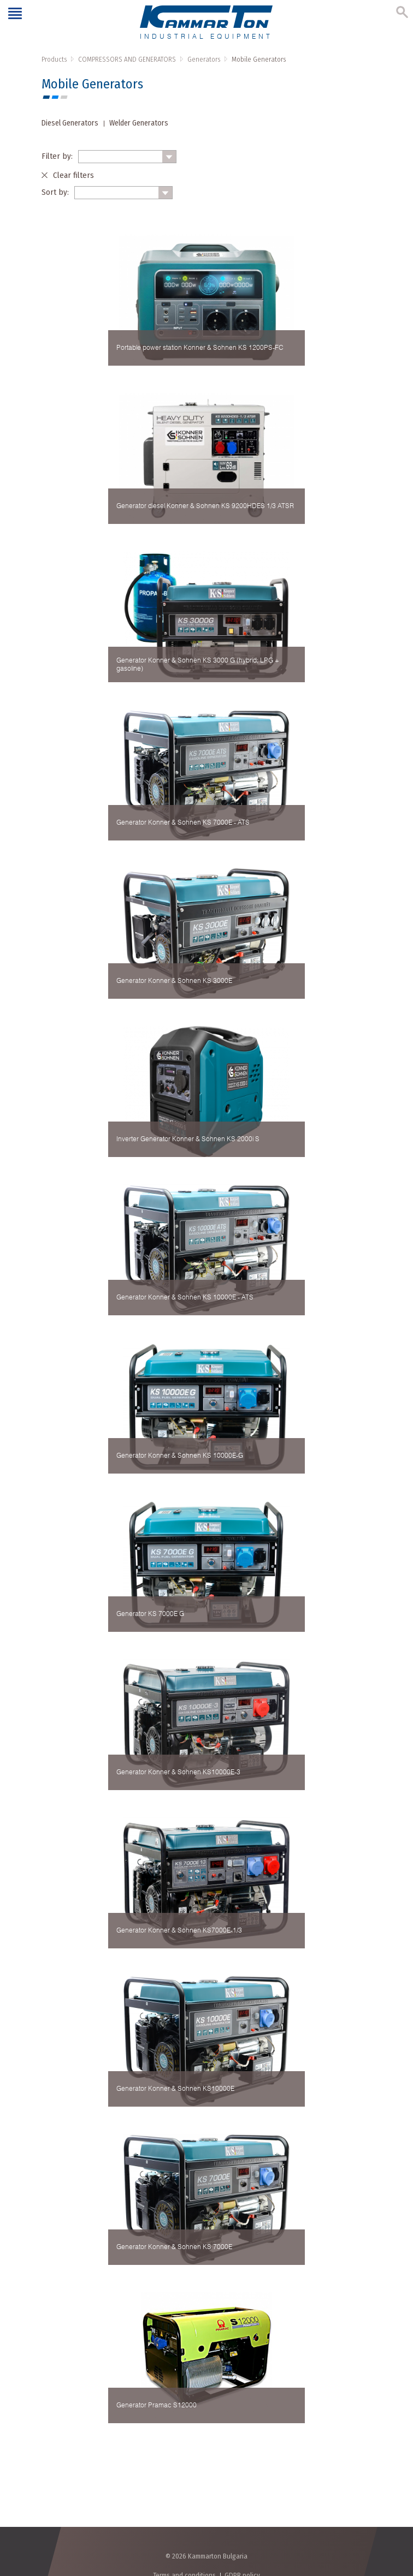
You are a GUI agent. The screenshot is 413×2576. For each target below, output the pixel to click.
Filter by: (57, 156)
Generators (203, 59)
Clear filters (73, 175)
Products (54, 59)
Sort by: (55, 192)
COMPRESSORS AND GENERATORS (127, 59)
